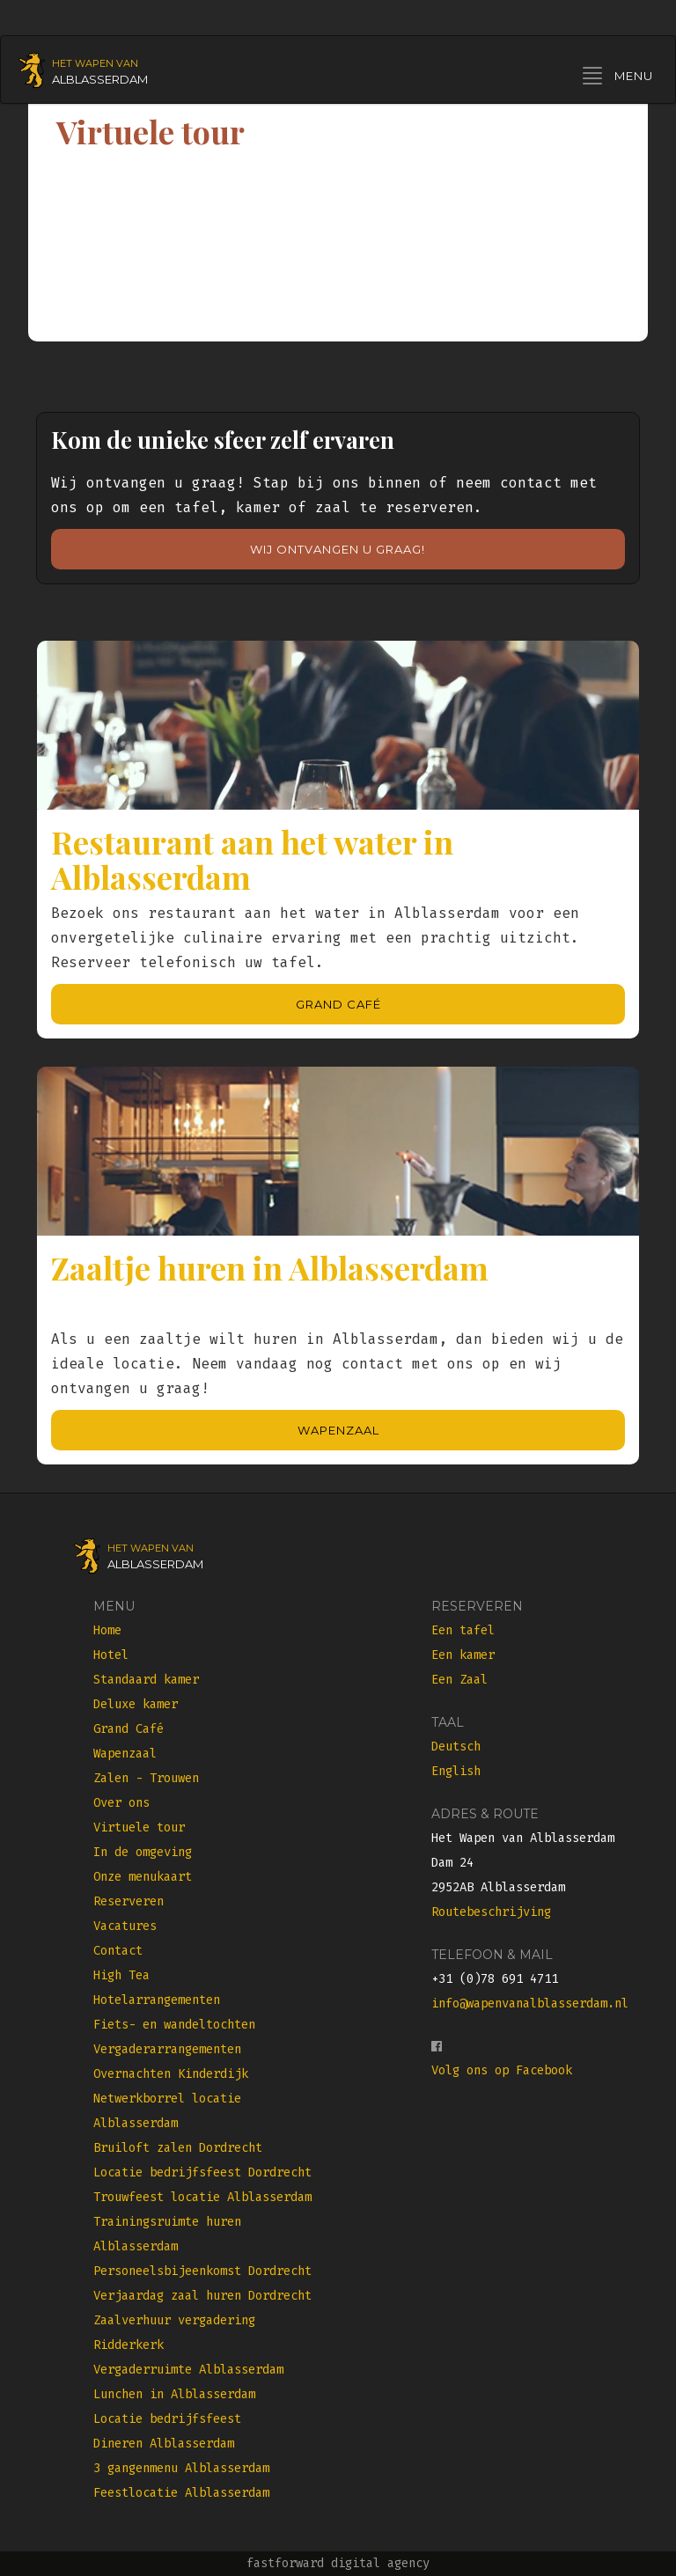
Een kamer (463, 1655)
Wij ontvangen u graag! (337, 549)
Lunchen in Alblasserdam (174, 2394)
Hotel (111, 1655)
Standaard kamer (146, 1679)
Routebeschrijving (491, 1911)
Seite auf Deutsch (371, 17)
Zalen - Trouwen (146, 1778)
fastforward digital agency (338, 2563)
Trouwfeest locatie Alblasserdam (202, 2197)
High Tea (121, 1975)
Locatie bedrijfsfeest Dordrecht (202, 2172)
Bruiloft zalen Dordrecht (177, 2147)
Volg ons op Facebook (501, 2070)
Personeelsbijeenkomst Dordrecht (202, 2271)
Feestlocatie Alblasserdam (181, 2492)
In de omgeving (142, 1852)
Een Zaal (459, 1679)
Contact (118, 1950)
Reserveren (128, 1901)
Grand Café (338, 1004)
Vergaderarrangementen (167, 2049)
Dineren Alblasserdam (163, 2443)
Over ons (121, 1802)
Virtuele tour (139, 1827)
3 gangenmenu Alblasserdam (181, 2468)
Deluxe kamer (135, 1704)
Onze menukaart (142, 1876)
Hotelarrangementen (156, 2000)
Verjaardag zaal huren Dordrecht (202, 2295)
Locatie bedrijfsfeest (167, 2418)
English (456, 1771)
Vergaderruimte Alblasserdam (188, 2369)
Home (107, 1630)
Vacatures (125, 1926)
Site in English (519, 17)
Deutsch (456, 1746)
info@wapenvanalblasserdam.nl (529, 2003)
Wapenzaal (338, 1430)
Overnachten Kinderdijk (170, 2073)
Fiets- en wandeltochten (174, 2024)
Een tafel (463, 1630)
